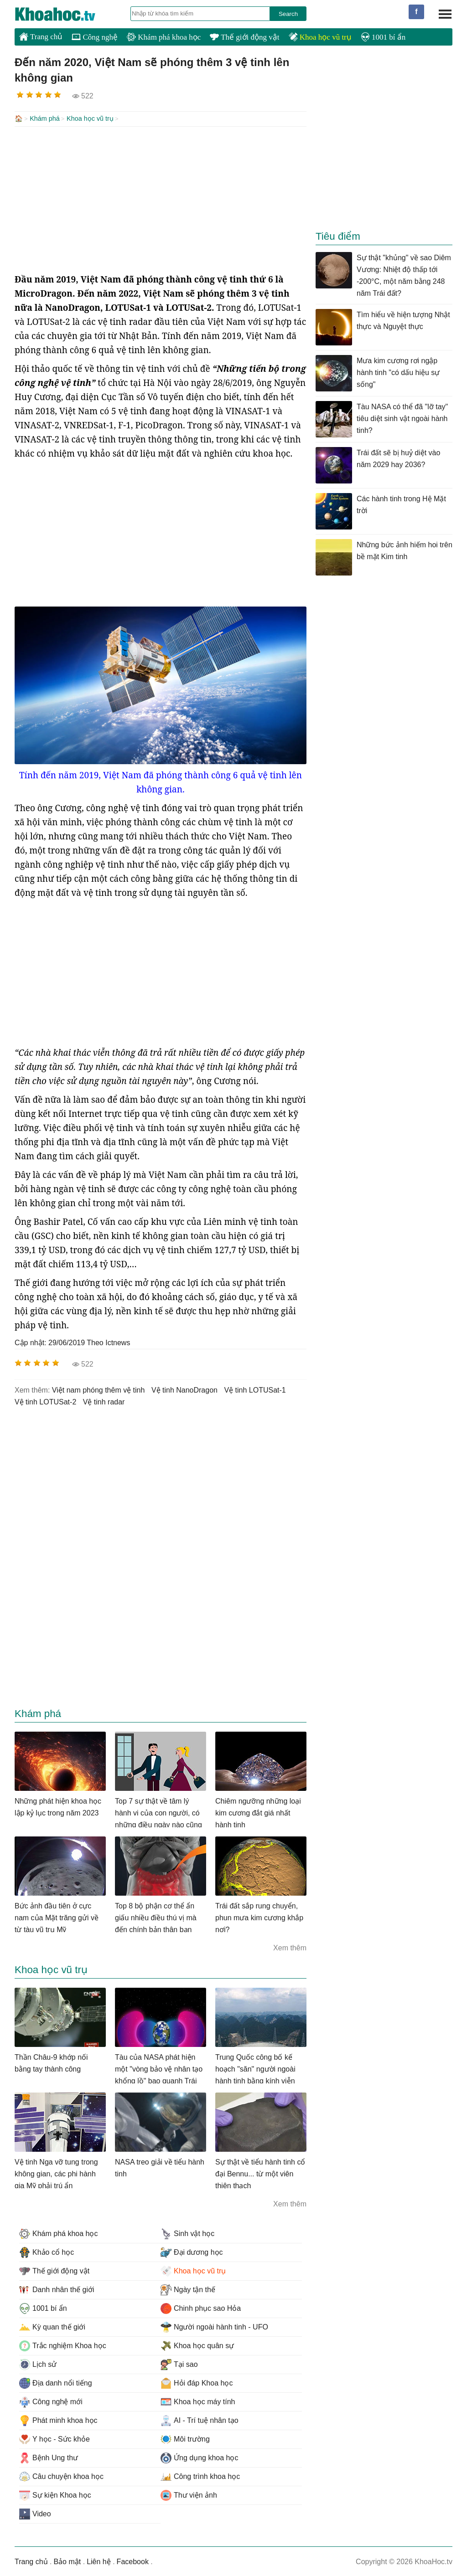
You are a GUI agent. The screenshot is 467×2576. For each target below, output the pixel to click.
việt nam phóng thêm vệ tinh (98, 1389)
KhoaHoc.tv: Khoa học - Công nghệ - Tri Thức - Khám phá (65, 14)
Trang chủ (40, 36)
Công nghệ (95, 37)
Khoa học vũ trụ (320, 37)
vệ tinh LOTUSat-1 (254, 1389)
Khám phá (45, 118)
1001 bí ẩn (383, 37)
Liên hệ (99, 2561)
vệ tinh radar (104, 1401)
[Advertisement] (160, 198)
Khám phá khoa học (164, 37)
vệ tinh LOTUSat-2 (45, 1401)
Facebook (133, 2561)
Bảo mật (67, 2561)
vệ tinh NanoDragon (184, 1389)
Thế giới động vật (244, 37)
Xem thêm (289, 1947)
